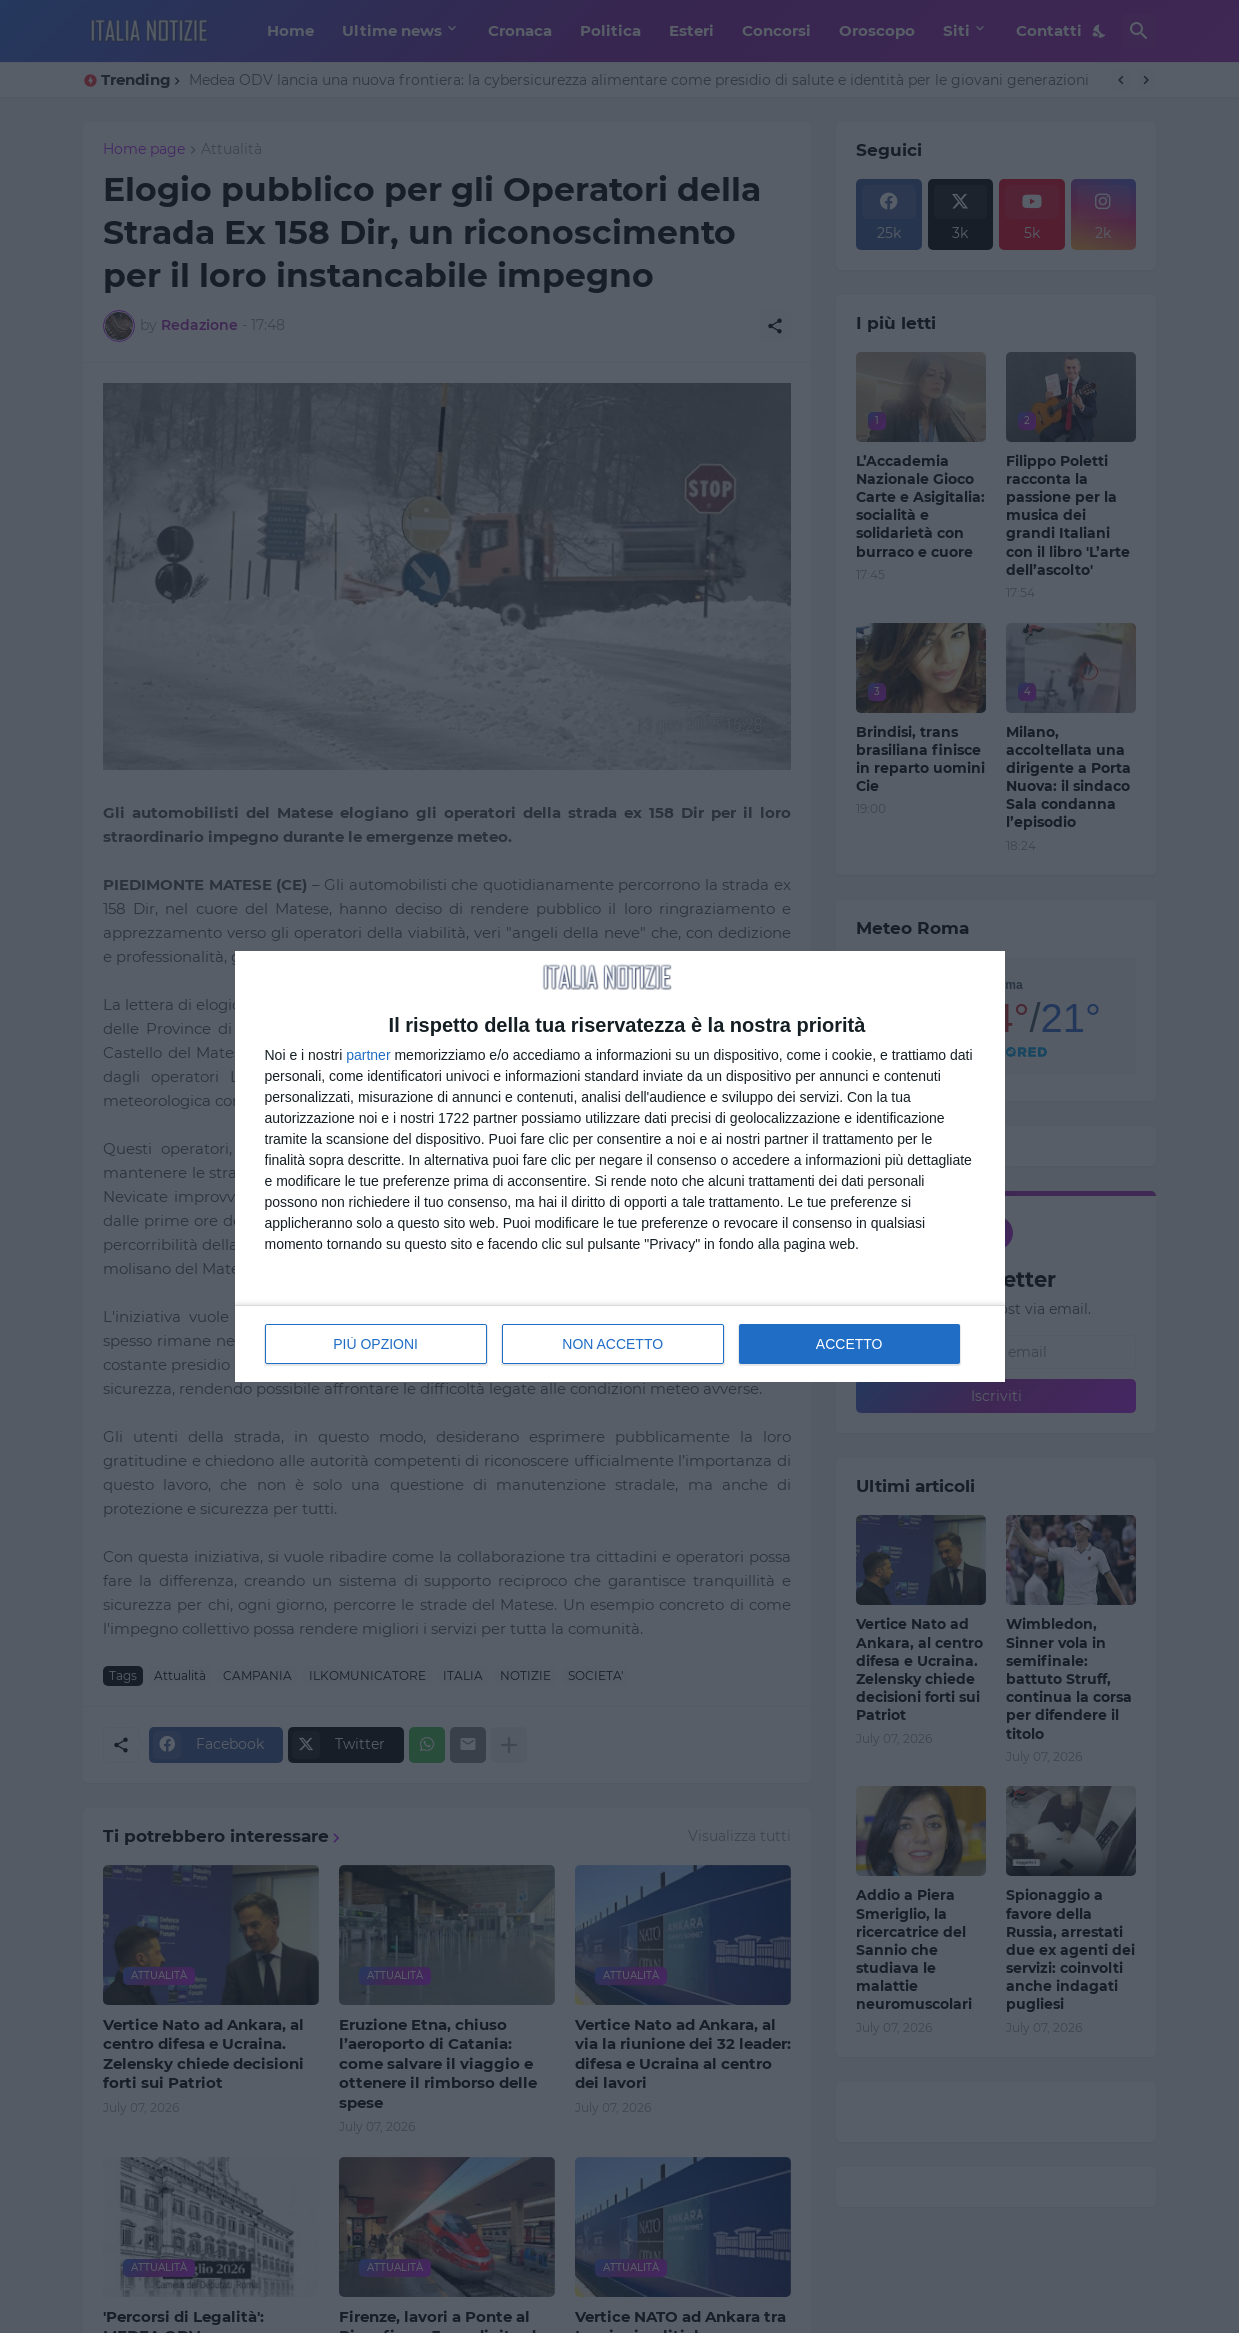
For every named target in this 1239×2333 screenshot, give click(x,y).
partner (368, 1055)
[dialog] (620, 1167)
